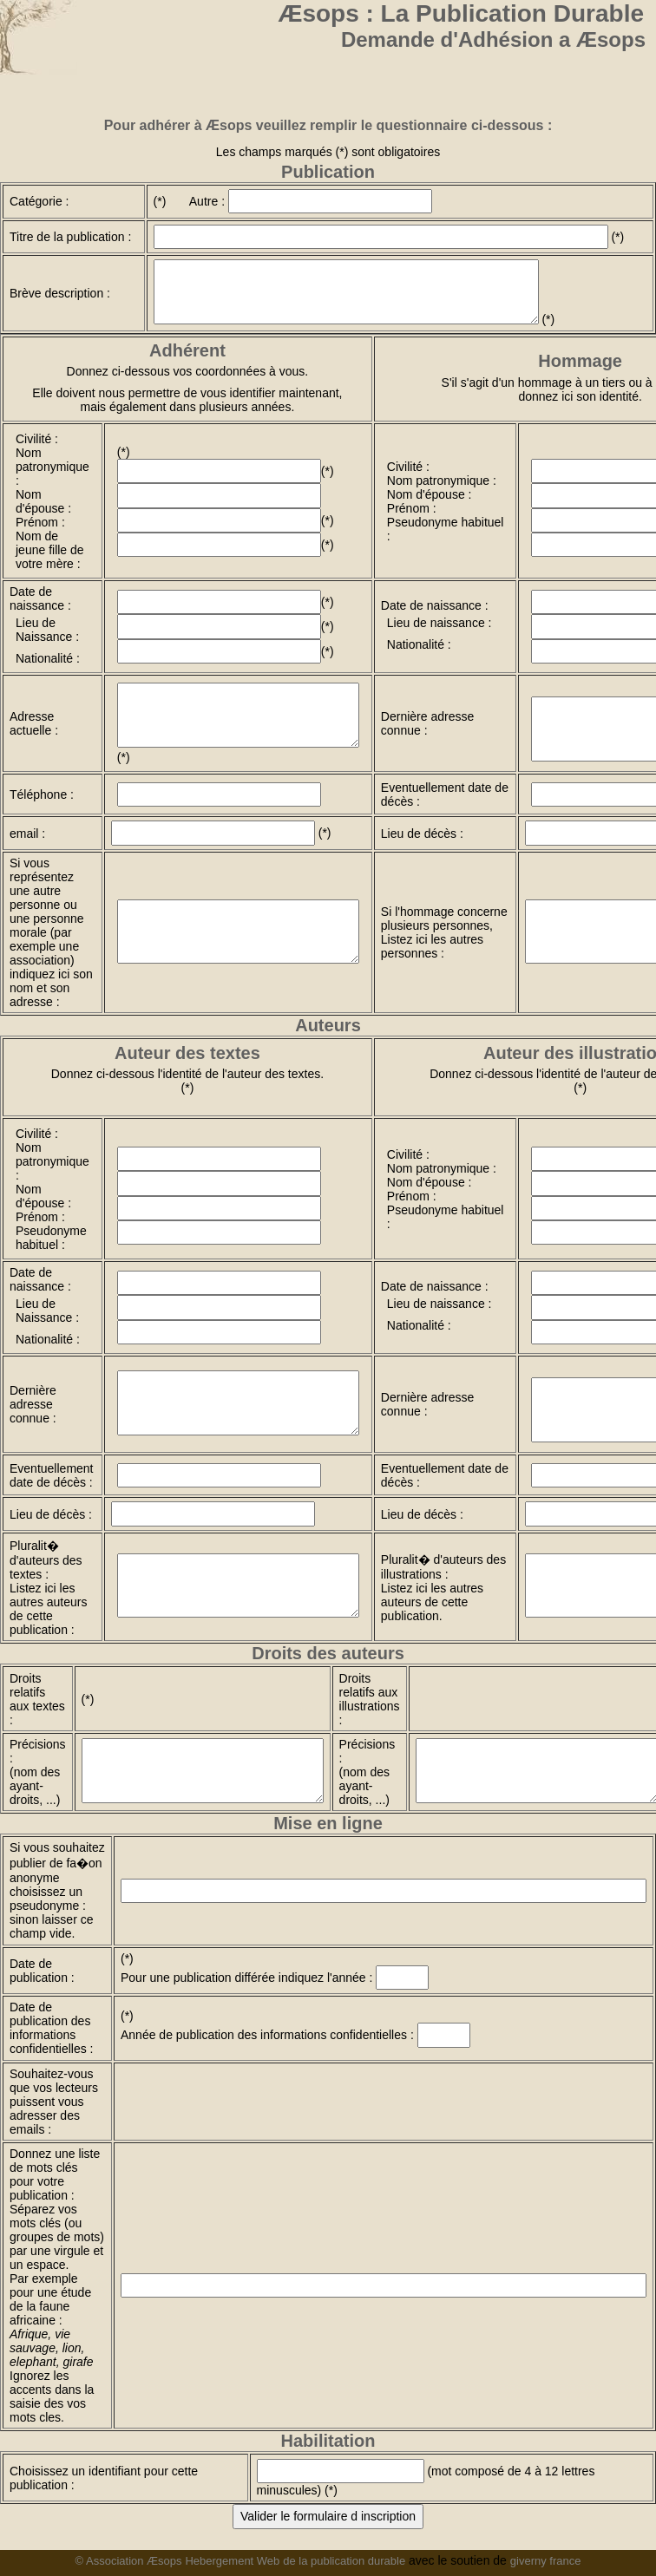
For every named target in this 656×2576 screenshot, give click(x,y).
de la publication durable (344, 2560)
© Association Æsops (128, 2560)
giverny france (545, 2560)
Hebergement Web (232, 2560)
